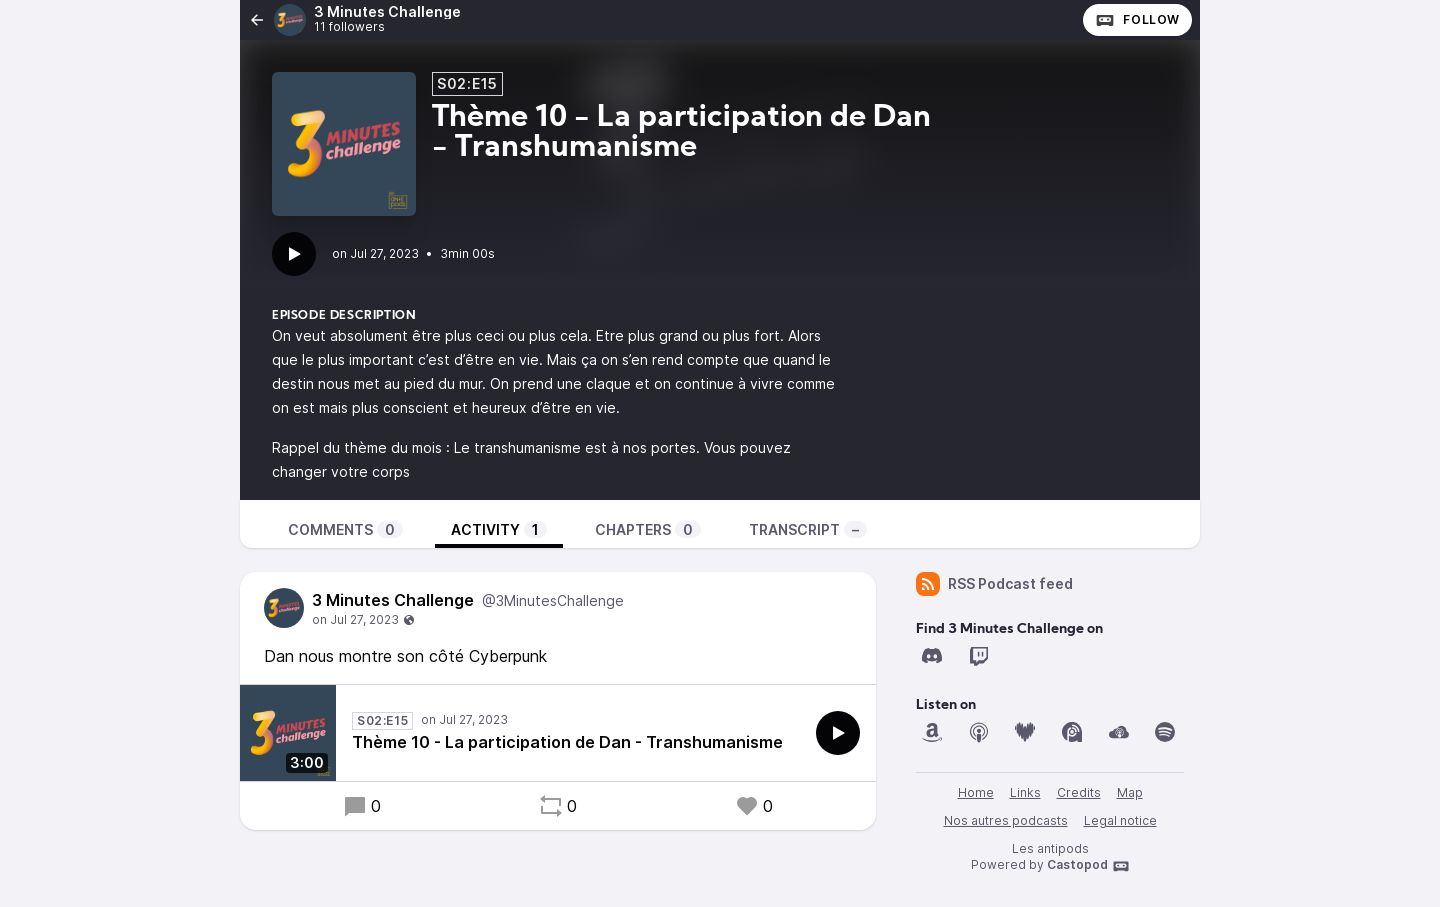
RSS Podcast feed (994, 584)
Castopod (1088, 866)
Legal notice (1120, 820)
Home (976, 792)
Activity (499, 529)
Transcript (808, 529)
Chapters (648, 529)
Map (1130, 792)
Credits (1079, 792)
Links (1025, 792)
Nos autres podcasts (1006, 820)
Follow (1137, 20)
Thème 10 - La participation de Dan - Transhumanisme (567, 742)
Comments (345, 529)
